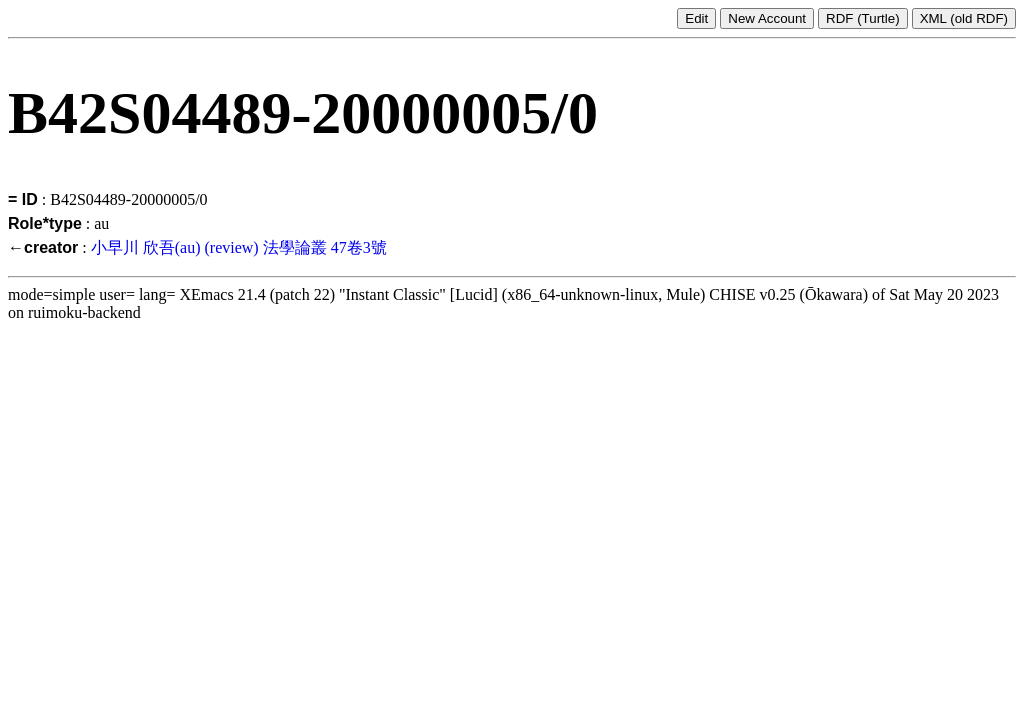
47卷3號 (359, 247)
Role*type (45, 223)
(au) (188, 247)
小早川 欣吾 (133, 247)
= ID (23, 199)
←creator (43, 247)
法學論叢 (295, 247)
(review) (231, 247)
